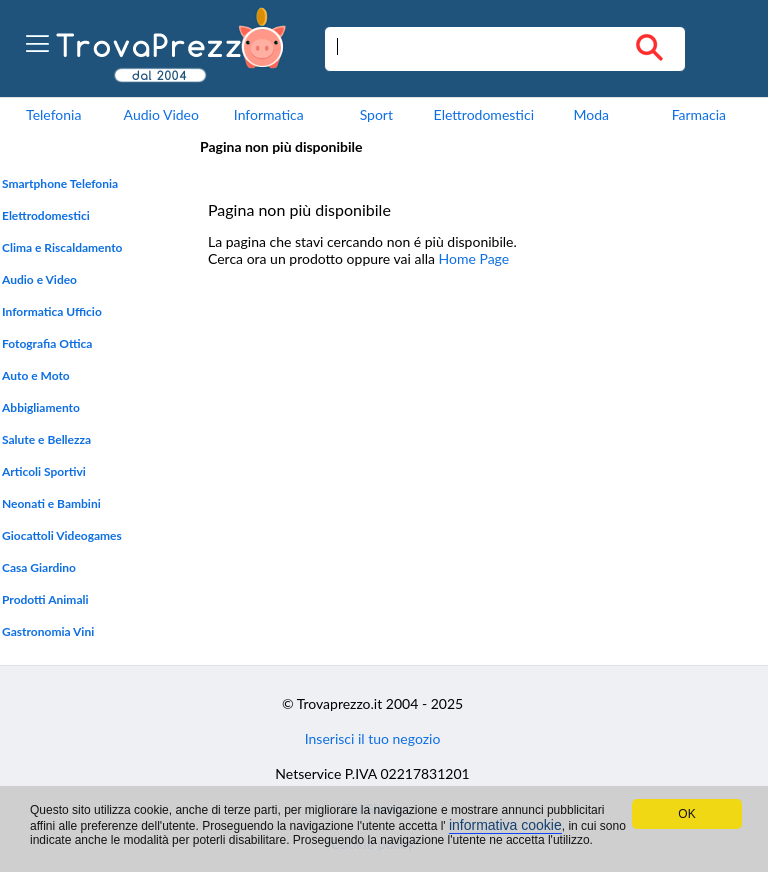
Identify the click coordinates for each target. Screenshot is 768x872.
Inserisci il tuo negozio (373, 738)
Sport (376, 114)
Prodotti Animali (45, 599)
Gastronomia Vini (48, 631)
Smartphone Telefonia (60, 183)
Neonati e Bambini (51, 503)
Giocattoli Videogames (62, 535)
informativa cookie (505, 825)
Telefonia (53, 114)
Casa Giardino (39, 567)
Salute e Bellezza (46, 439)
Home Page (474, 258)
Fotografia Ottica (47, 343)
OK (686, 814)
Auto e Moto (36, 375)
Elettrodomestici (484, 114)
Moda (592, 114)
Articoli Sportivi (44, 471)
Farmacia (699, 114)
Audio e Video (39, 279)
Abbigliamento (41, 407)
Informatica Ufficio (52, 311)
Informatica (269, 114)
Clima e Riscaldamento (62, 247)
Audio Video (161, 114)
